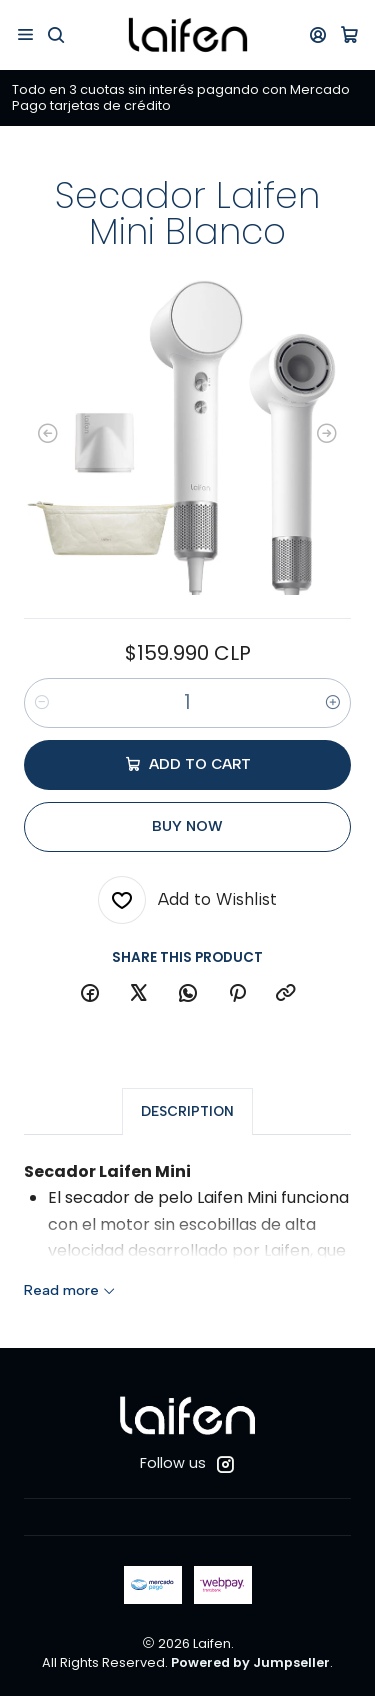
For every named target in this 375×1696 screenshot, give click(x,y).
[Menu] (25, 34)
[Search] (55, 34)
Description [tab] (187, 1127)
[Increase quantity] (333, 703)
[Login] (318, 34)
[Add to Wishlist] (187, 900)
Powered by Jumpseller (250, 1662)
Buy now (187, 826)
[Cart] (349, 34)
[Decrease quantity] (42, 703)
